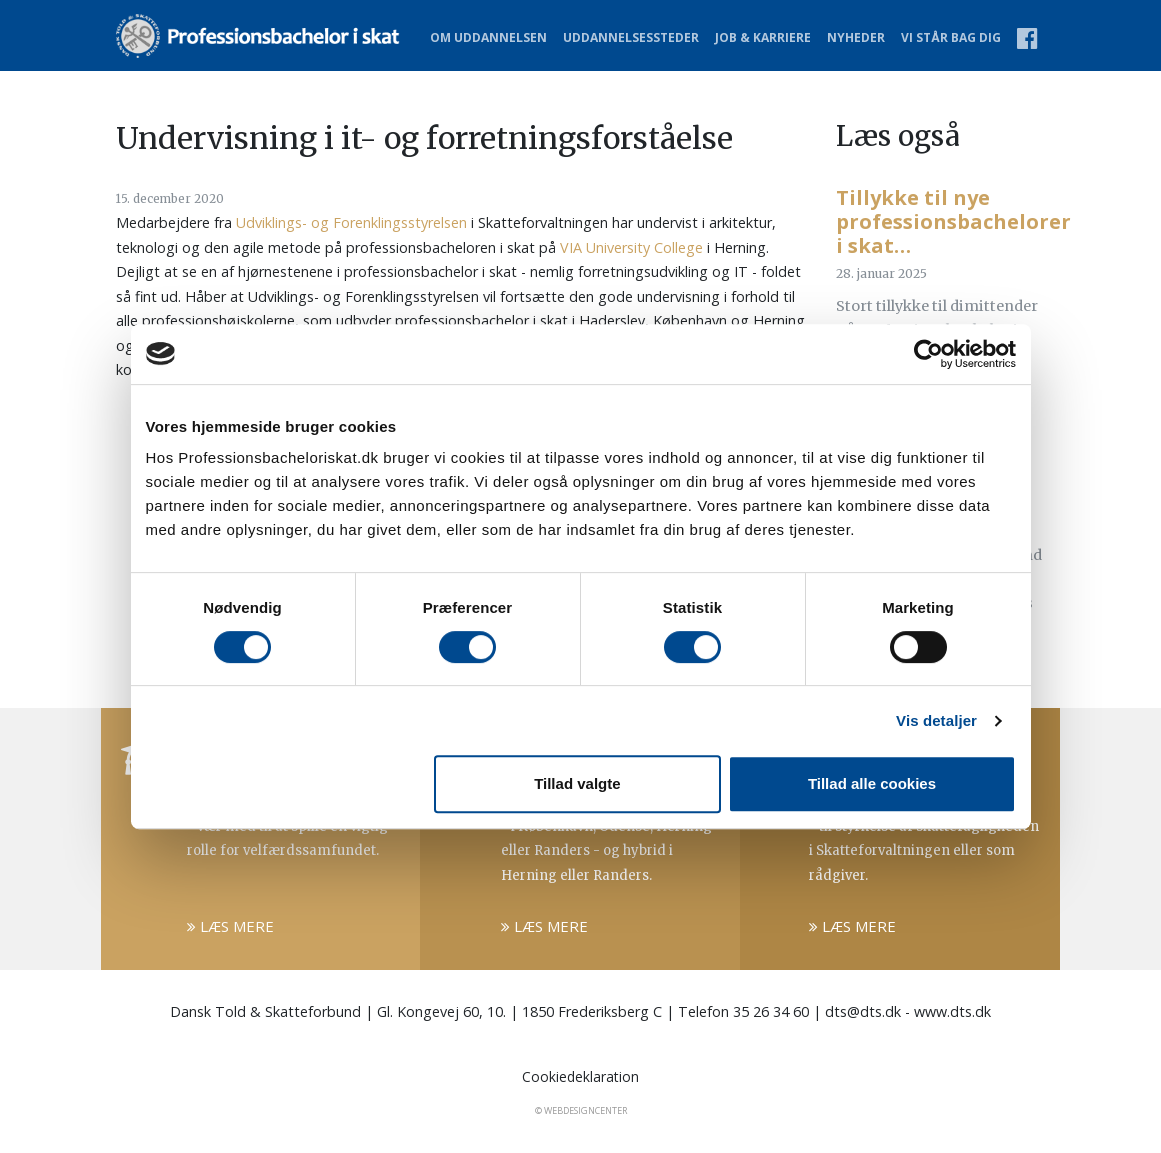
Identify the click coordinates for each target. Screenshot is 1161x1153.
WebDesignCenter (585, 1110)
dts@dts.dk (863, 1011)
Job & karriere (763, 37)
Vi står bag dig (951, 37)
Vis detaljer (936, 720)
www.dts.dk (952, 1011)
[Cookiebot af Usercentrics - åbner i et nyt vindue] (928, 354)
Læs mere (230, 926)
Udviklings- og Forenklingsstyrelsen (351, 222)
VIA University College (631, 247)
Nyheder (856, 37)
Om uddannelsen (488, 37)
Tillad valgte (577, 783)
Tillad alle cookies (872, 783)
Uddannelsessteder (631, 37)
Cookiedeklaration (580, 1076)
